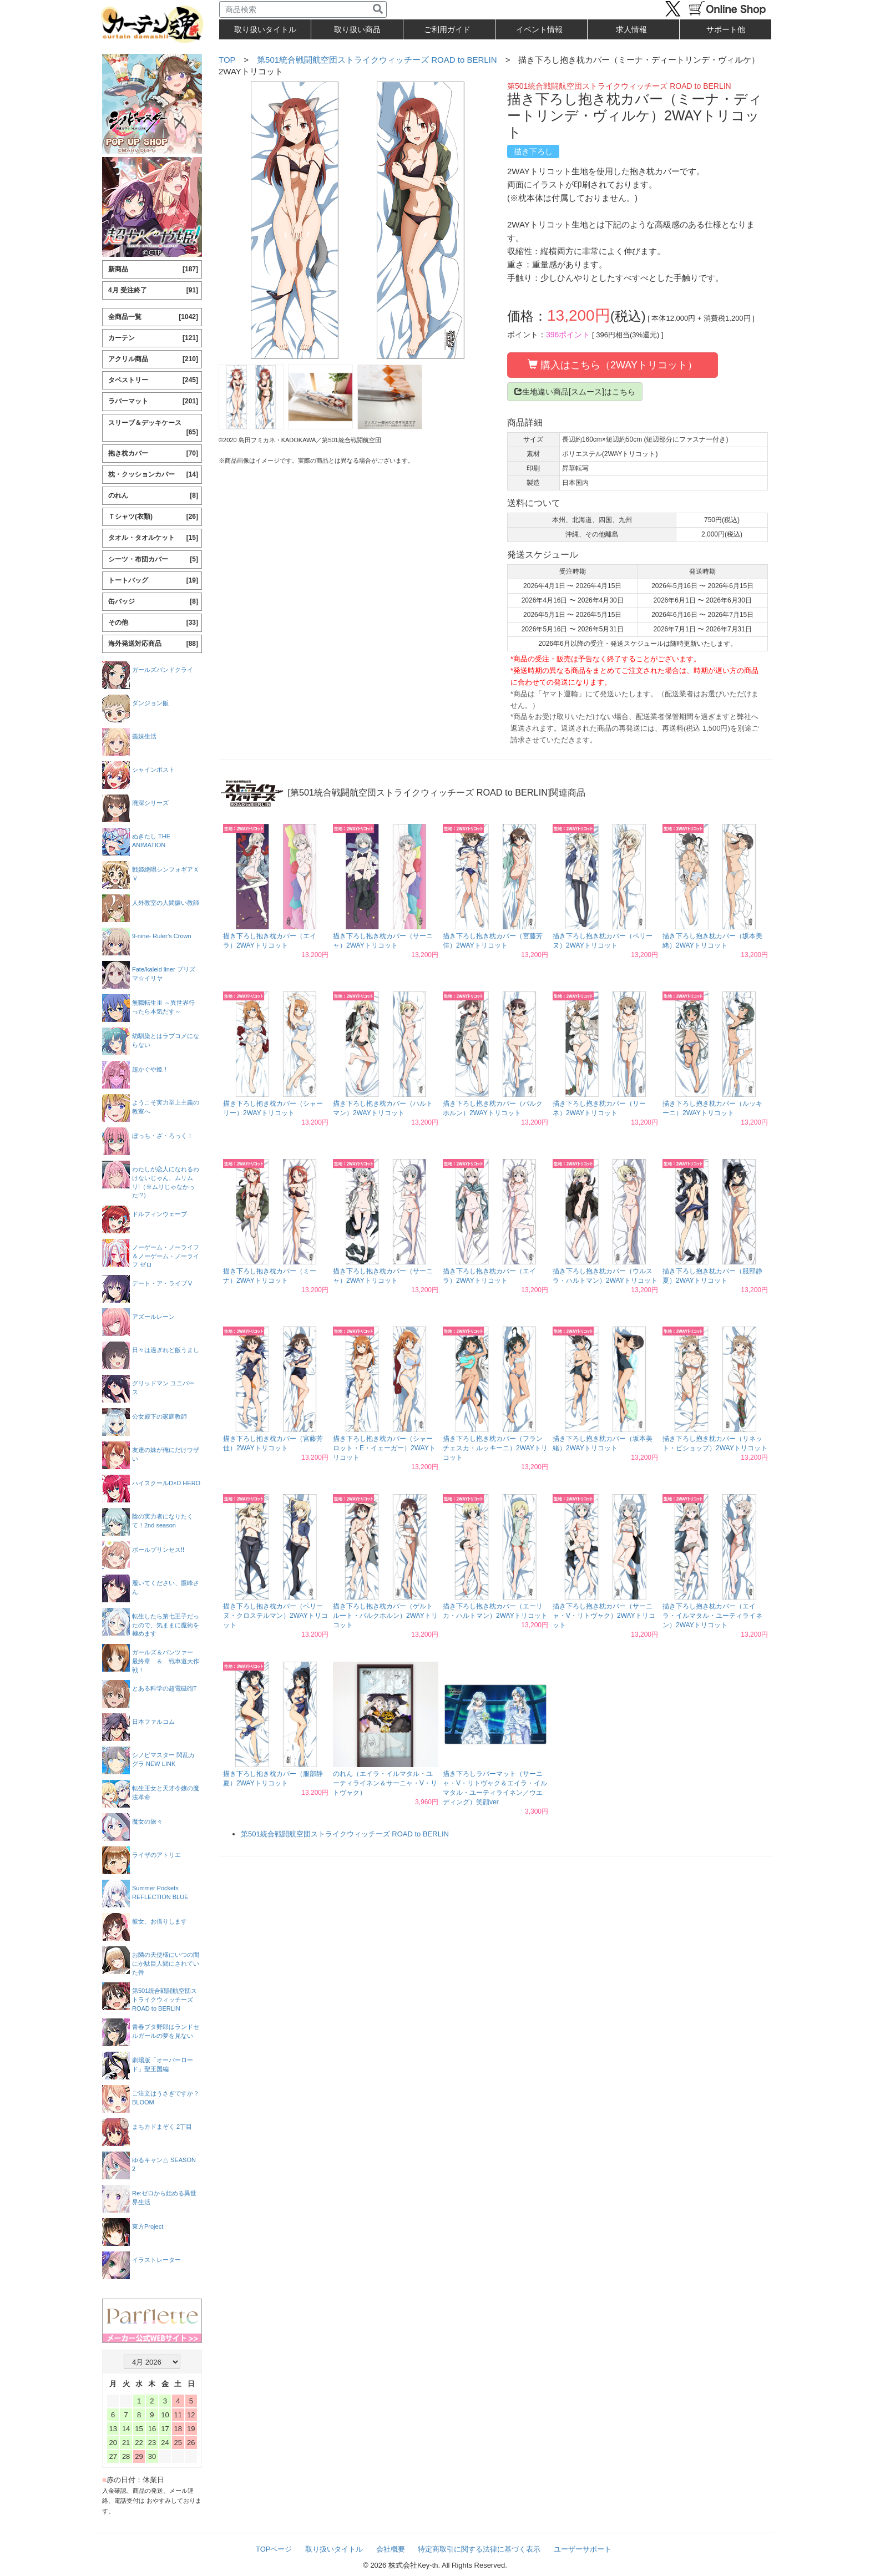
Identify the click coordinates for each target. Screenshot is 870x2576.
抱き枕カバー (153, 453)
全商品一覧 (153, 317)
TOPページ (274, 2549)
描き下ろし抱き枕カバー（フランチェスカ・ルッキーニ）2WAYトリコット (495, 1448)
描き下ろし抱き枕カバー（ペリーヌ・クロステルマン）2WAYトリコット (275, 1615)
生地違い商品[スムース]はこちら (574, 391)
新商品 (153, 269)
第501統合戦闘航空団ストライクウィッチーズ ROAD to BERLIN (377, 59)
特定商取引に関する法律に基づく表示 (479, 2549)
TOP (227, 59)
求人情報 (631, 29)
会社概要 (390, 2549)
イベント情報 (539, 29)
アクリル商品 (153, 359)
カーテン (153, 338)
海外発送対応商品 (153, 644)
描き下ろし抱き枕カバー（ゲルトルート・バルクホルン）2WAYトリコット (385, 1615)
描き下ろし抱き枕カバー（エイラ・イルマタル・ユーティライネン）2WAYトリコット (712, 1615)
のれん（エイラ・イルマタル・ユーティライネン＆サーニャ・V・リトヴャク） (385, 1783)
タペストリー (153, 380)
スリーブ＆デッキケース (153, 428)
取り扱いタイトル (334, 2549)
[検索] (378, 9)
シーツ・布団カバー (153, 559)
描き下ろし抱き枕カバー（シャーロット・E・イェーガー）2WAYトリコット (384, 1448)
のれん (153, 495)
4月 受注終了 (153, 290)
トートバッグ (153, 580)
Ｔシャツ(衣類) (153, 517)
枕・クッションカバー (153, 474)
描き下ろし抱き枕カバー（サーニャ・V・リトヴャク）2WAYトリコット (604, 1615)
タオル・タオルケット (153, 538)
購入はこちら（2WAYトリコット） (612, 365)
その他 (153, 622)
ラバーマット (153, 401)
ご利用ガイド (447, 29)
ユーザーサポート (582, 2549)
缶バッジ (153, 601)
